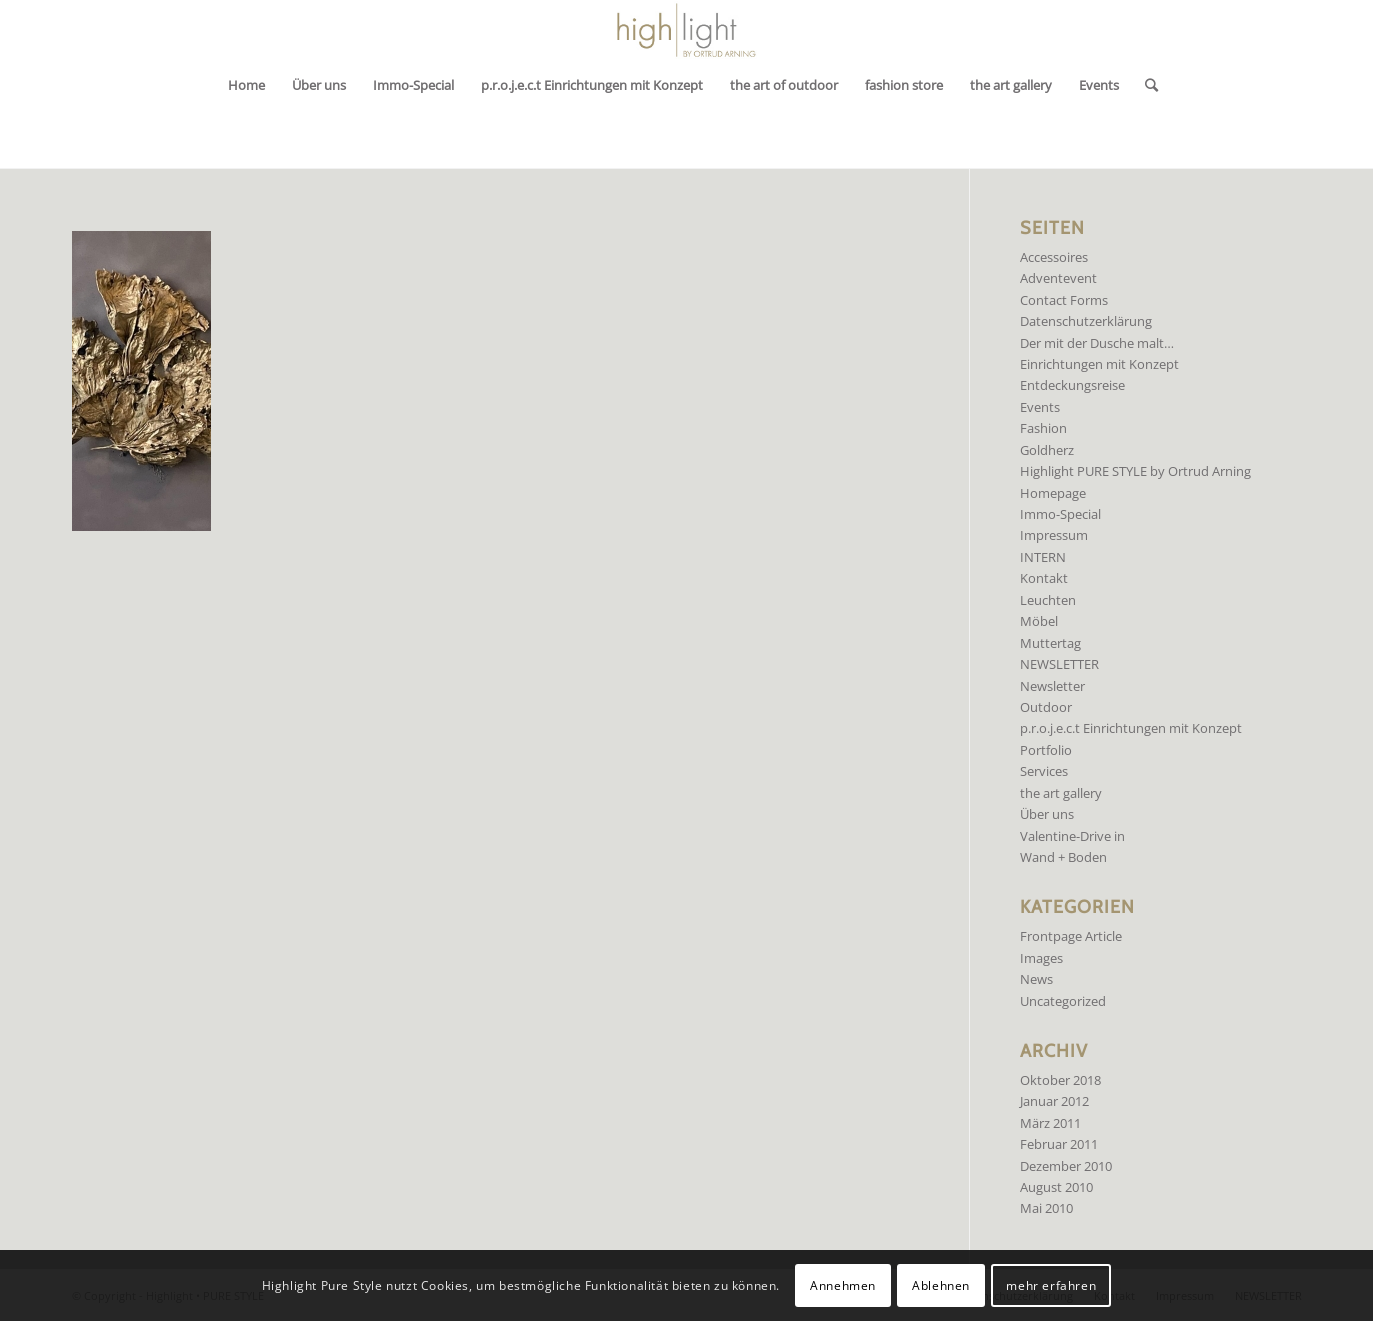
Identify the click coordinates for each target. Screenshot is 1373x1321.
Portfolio (1046, 750)
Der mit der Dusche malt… (1097, 343)
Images (1041, 958)
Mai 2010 (1046, 1208)
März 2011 (1050, 1123)
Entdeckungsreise (1072, 385)
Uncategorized (1063, 1001)
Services (1044, 771)
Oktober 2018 (1060, 1080)
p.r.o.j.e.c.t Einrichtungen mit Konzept (1131, 728)
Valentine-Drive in (1072, 836)
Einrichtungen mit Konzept (1099, 364)
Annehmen (843, 1285)
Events (1040, 407)
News (1036, 979)
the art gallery (1061, 793)
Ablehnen (941, 1285)
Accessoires (1054, 257)
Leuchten (1048, 600)
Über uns (1047, 814)
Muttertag (1050, 643)
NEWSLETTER (1059, 664)
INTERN (1043, 557)
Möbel (1039, 621)
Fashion (1043, 428)
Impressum (1054, 535)
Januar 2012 (1054, 1101)
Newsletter (1052, 686)
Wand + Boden (1063, 857)
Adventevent (1058, 278)
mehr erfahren (1051, 1285)
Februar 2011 (1059, 1144)
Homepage (1053, 493)
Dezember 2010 (1066, 1166)
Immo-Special (1060, 514)
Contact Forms (1064, 300)
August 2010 (1056, 1187)
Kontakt (1044, 578)
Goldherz (1047, 450)
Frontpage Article (1071, 936)
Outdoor (1046, 707)
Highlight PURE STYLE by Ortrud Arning (1135, 471)
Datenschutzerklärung (1086, 321)
